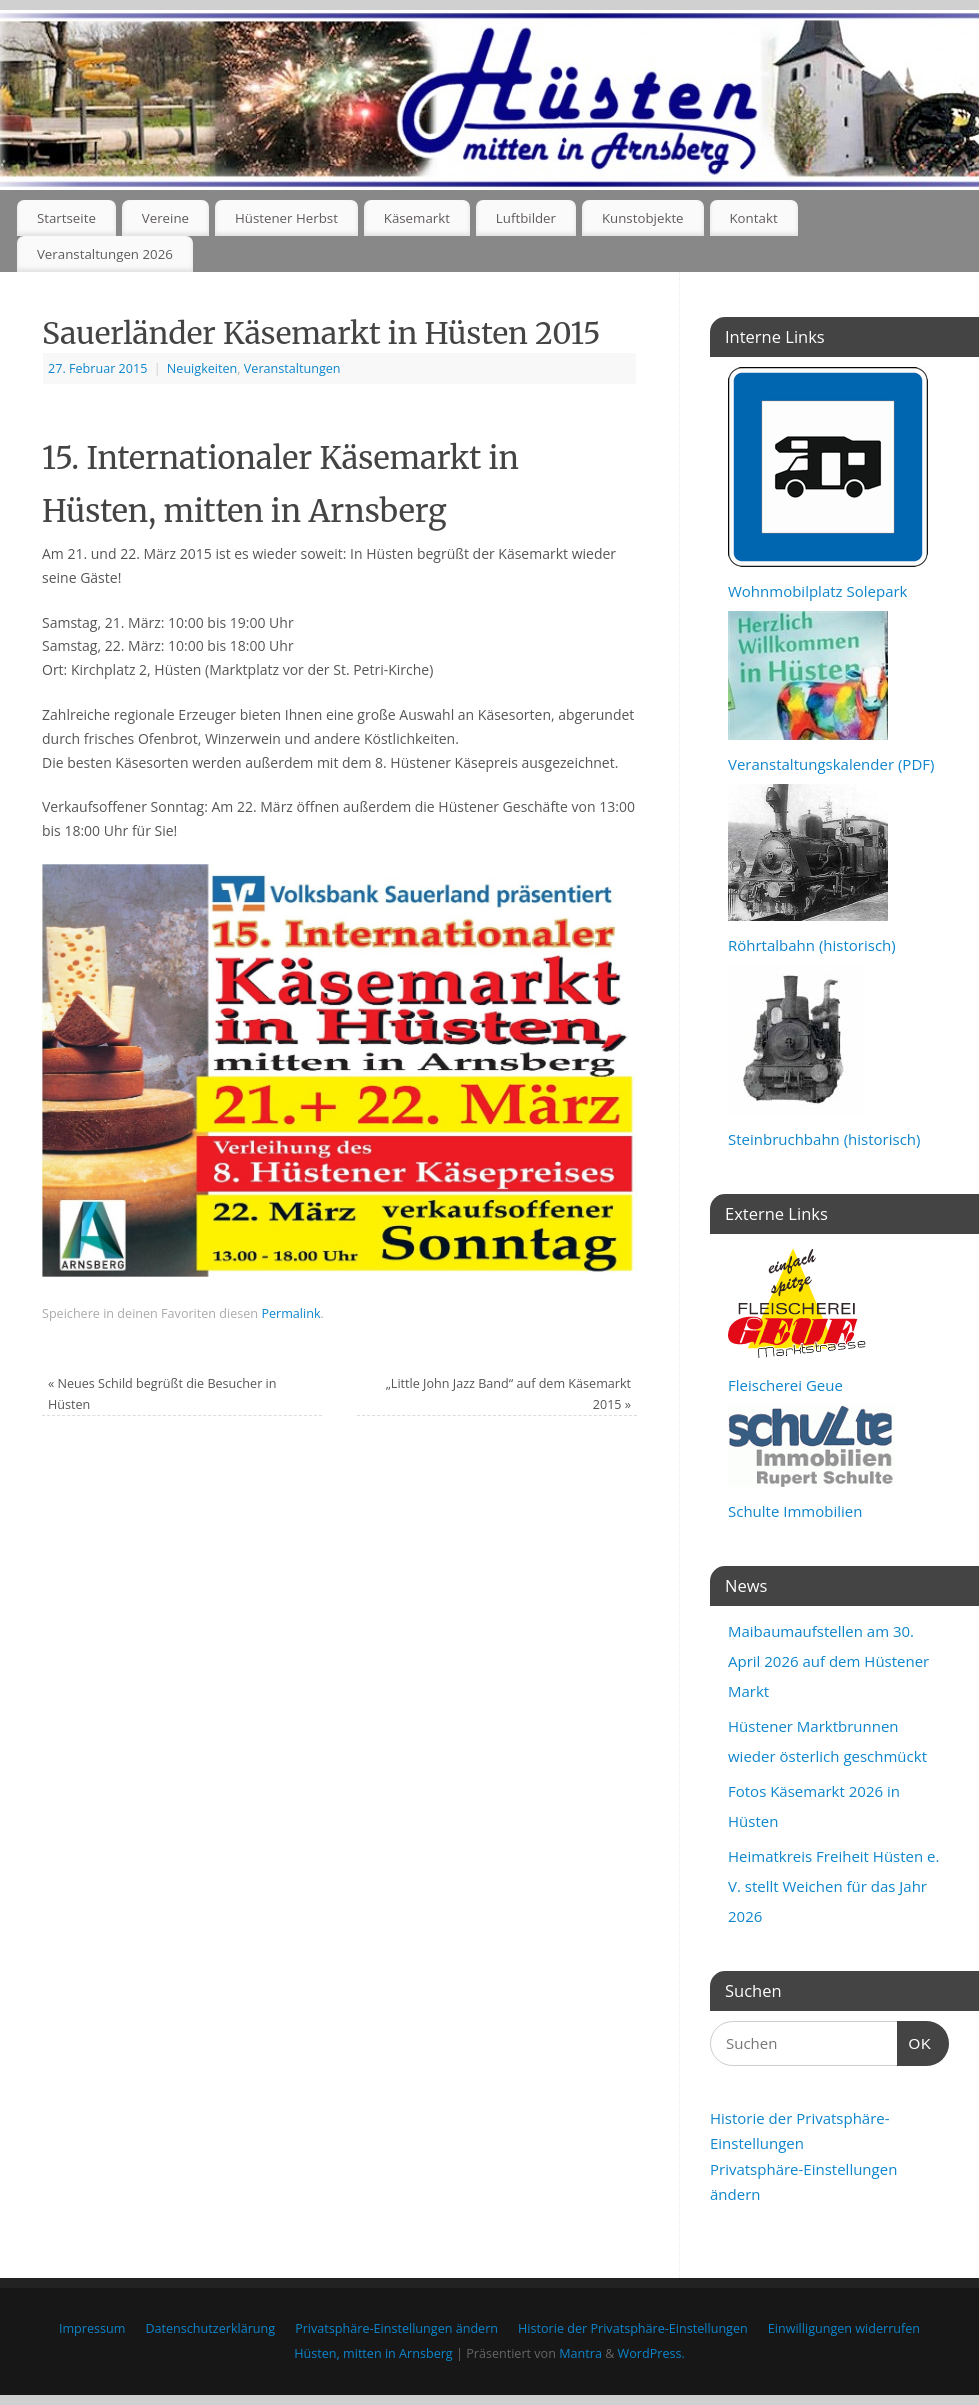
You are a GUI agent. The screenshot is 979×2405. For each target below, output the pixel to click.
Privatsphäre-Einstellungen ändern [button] (396, 2328)
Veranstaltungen (292, 368)
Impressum (92, 2328)
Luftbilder (526, 218)
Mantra (580, 2353)
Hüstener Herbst (286, 218)
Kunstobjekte (643, 218)
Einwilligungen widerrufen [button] (844, 2328)
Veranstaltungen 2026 (105, 254)
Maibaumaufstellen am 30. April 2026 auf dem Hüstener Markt (828, 1661)
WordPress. (651, 2353)
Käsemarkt (417, 218)
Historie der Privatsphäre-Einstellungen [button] (633, 2328)
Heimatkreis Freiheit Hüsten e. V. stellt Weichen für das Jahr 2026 (833, 1886)
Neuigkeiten (202, 368)
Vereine (165, 218)
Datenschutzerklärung (210, 2328)
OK (915, 2041)
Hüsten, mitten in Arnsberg (373, 2353)
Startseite (66, 218)
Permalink (290, 1313)
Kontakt (753, 218)
